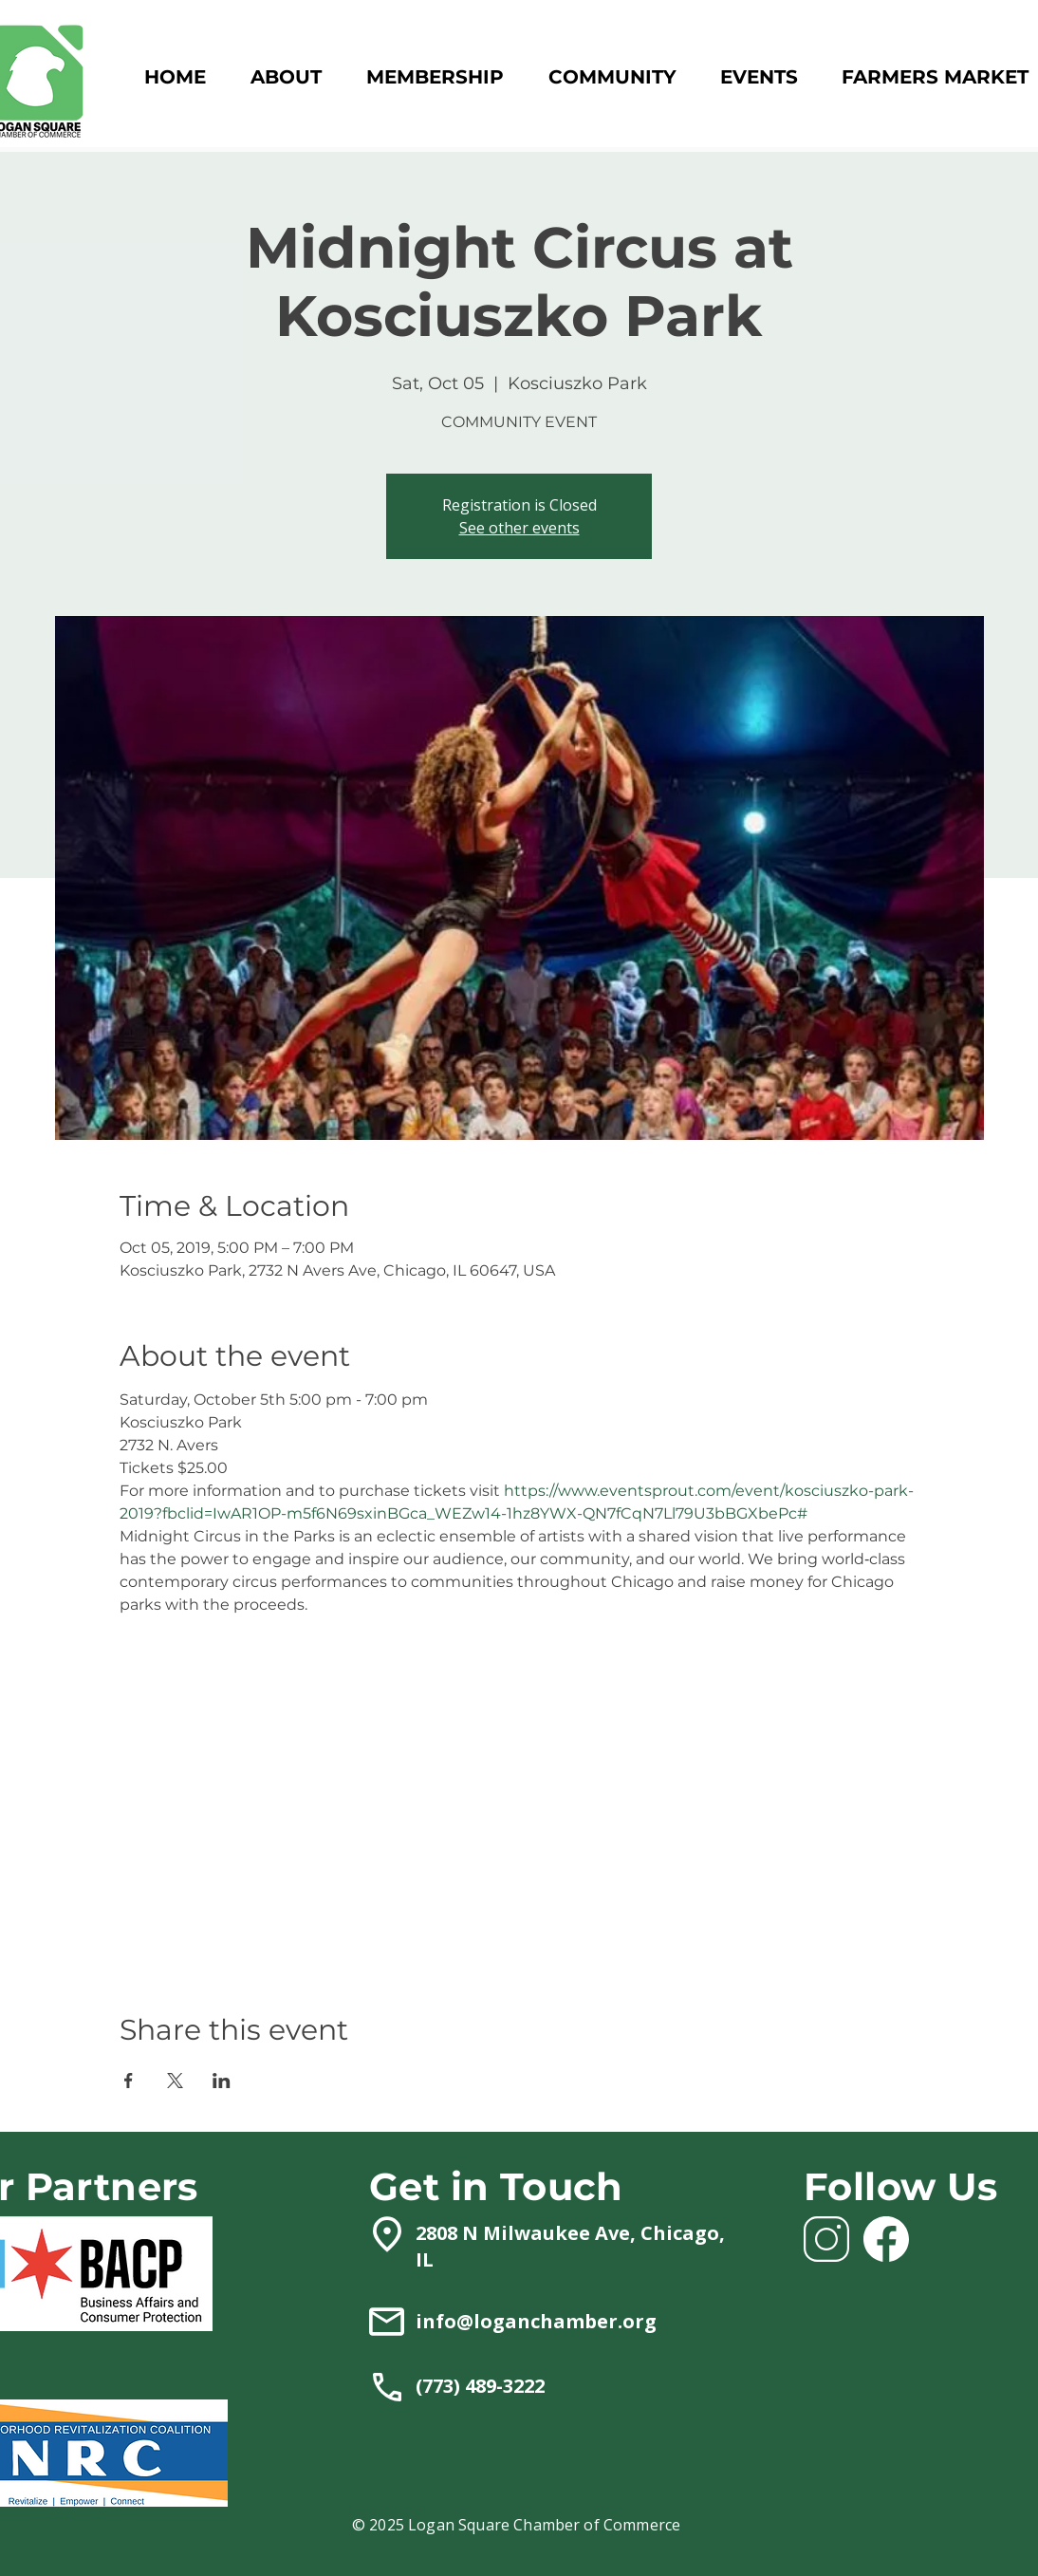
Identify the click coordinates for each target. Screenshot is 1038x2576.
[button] (434, 77)
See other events (519, 527)
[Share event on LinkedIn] (222, 2080)
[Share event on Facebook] (129, 2080)
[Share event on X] (175, 2080)
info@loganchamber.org (536, 2321)
